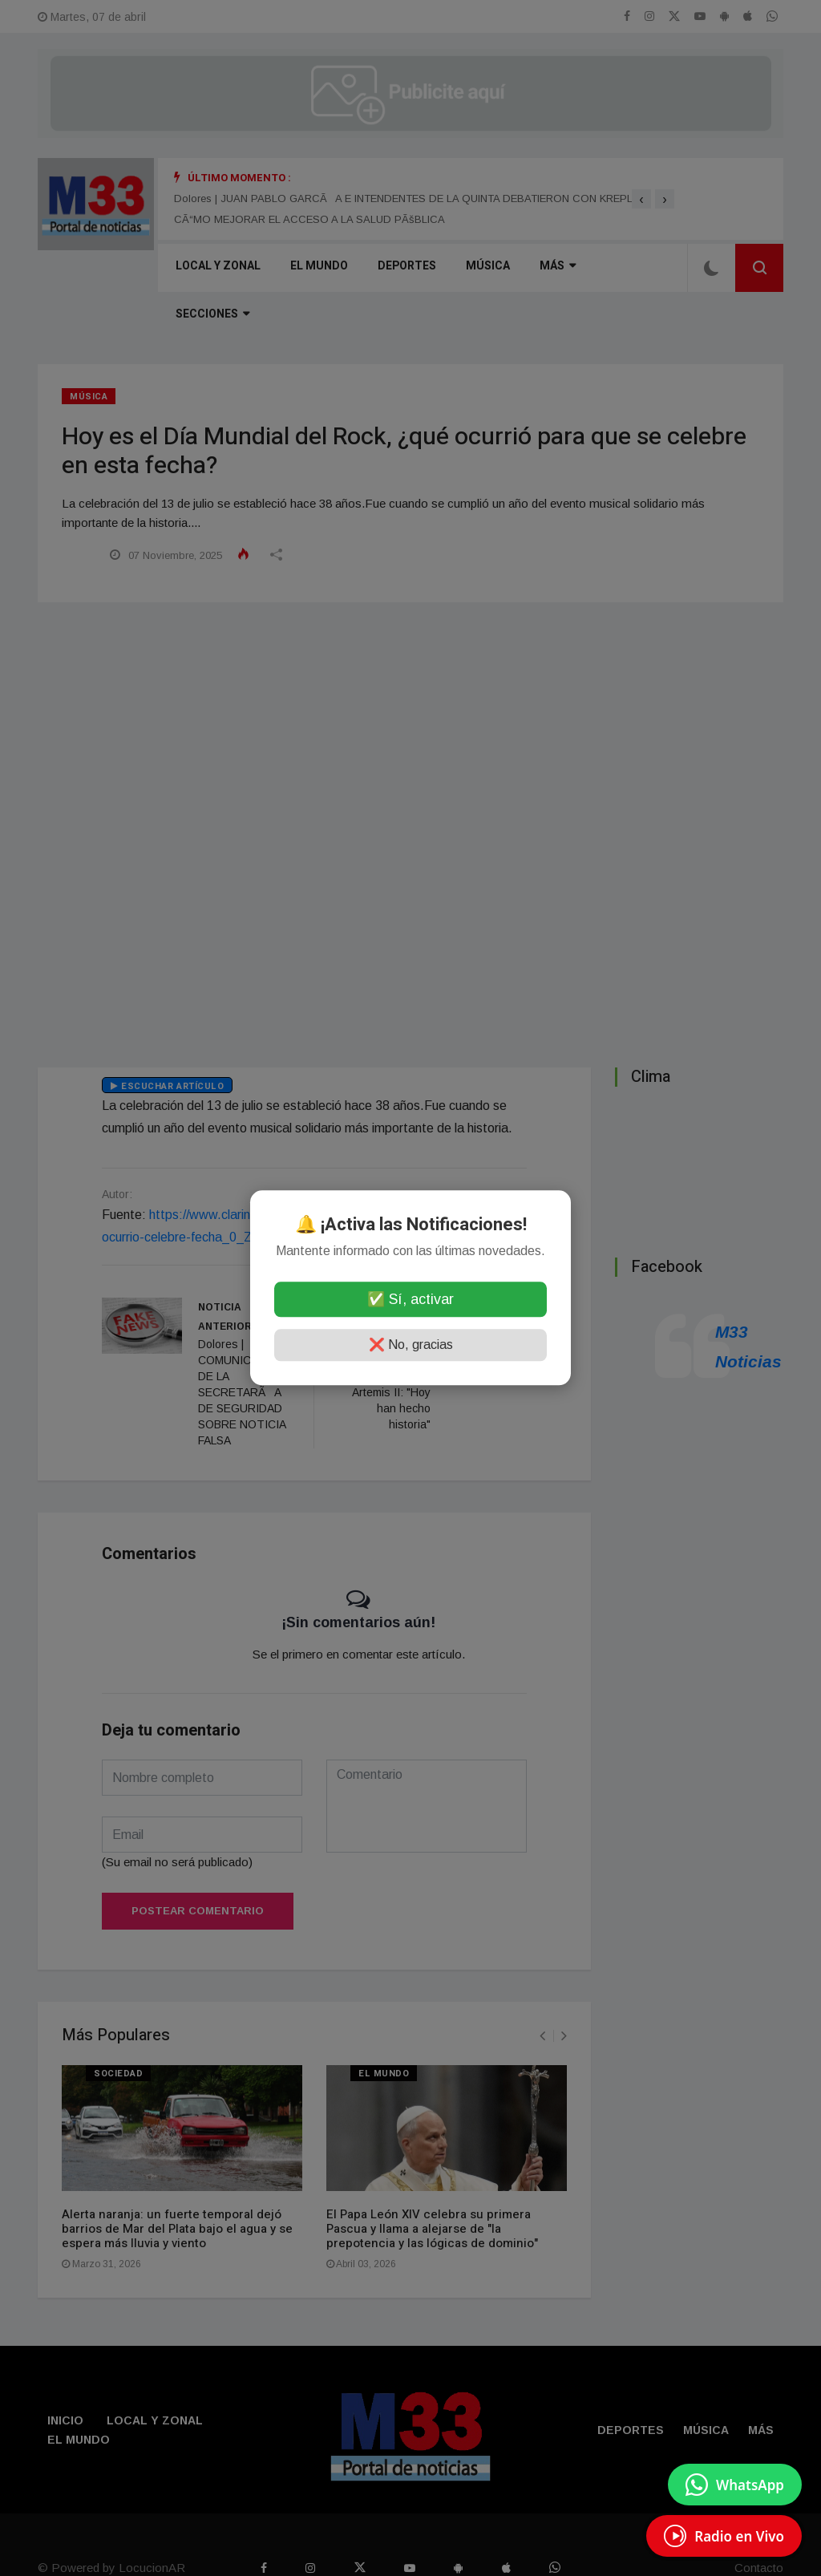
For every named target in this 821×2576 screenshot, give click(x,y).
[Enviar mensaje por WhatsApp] (735, 2484)
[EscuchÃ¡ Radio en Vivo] (724, 2536)
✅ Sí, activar (410, 1300)
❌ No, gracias (411, 1345)
